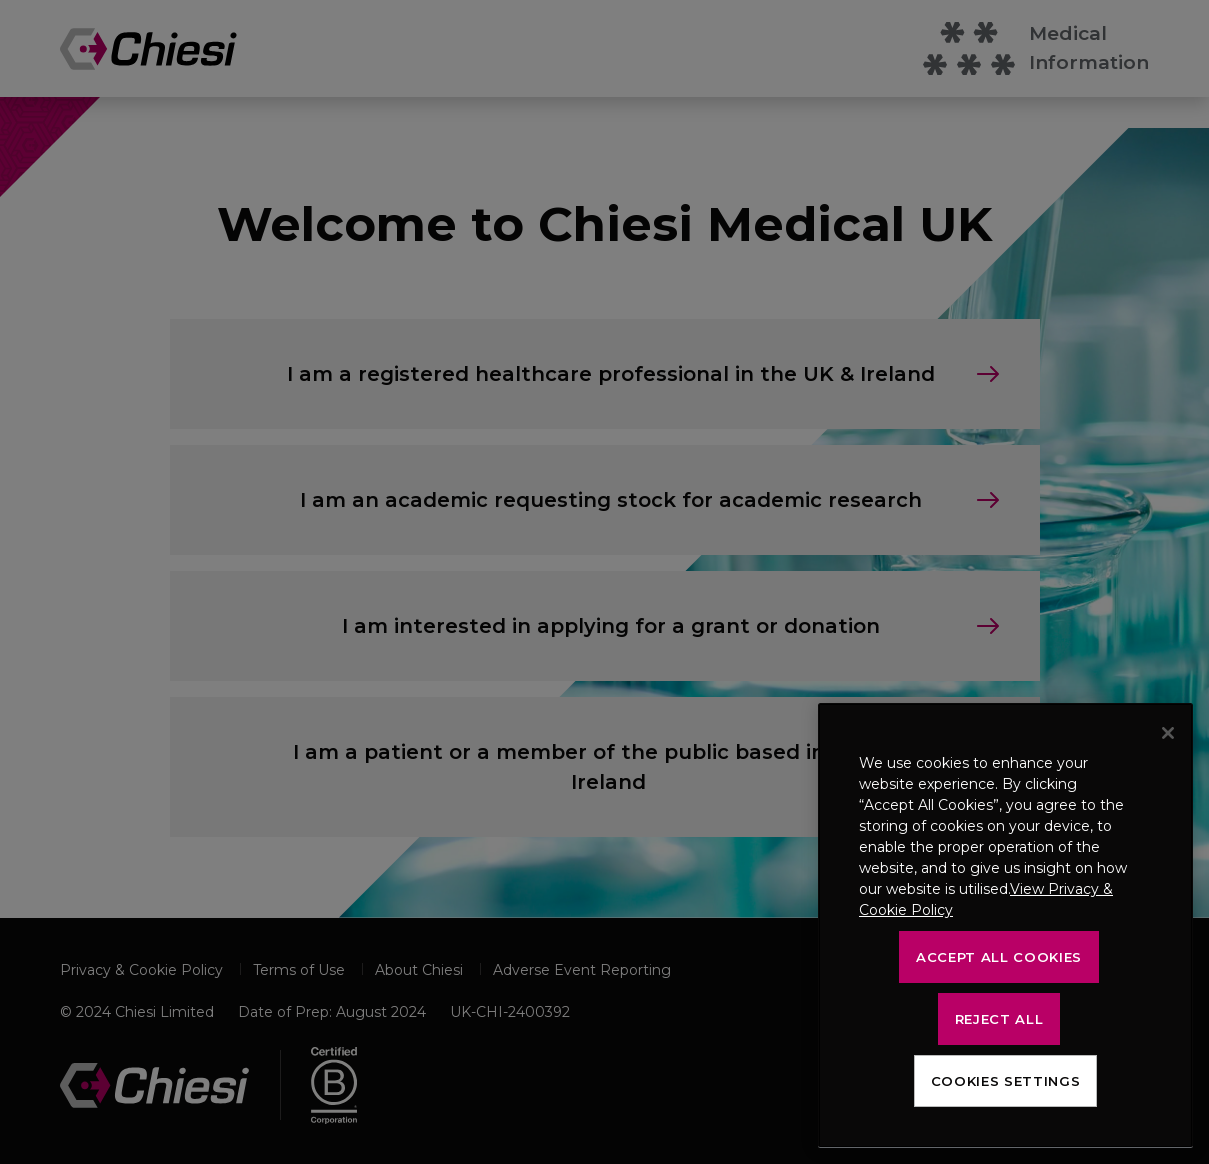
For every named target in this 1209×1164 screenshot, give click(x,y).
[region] (1005, 925)
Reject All (999, 1019)
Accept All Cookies (999, 957)
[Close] (1168, 733)
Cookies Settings (1006, 1081)
